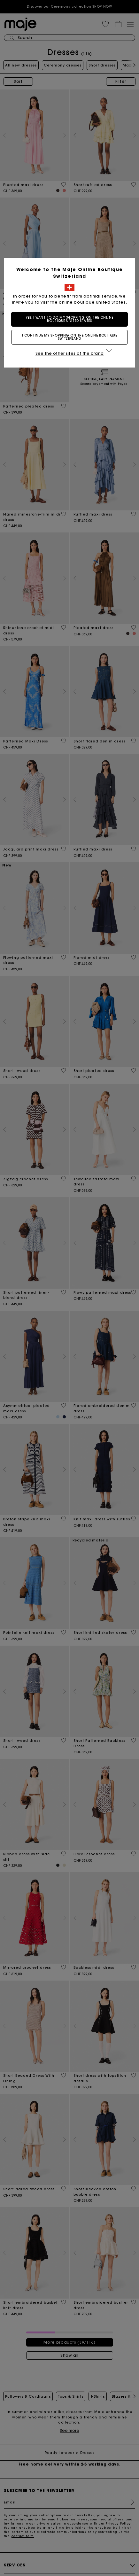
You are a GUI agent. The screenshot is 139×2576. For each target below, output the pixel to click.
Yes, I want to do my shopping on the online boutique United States (69, 319)
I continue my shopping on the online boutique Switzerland (69, 337)
